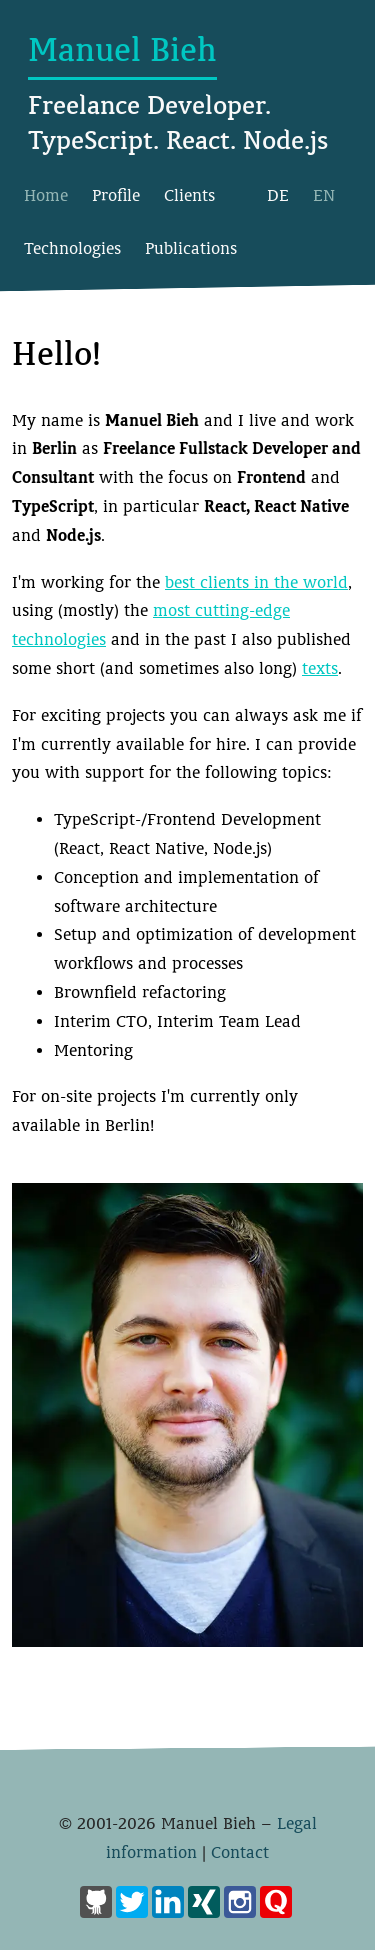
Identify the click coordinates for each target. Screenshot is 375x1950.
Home (46, 195)
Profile (116, 195)
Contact (240, 1852)
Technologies (72, 248)
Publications (191, 248)
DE (278, 195)
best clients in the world (256, 582)
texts (320, 668)
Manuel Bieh (122, 50)
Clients (189, 195)
